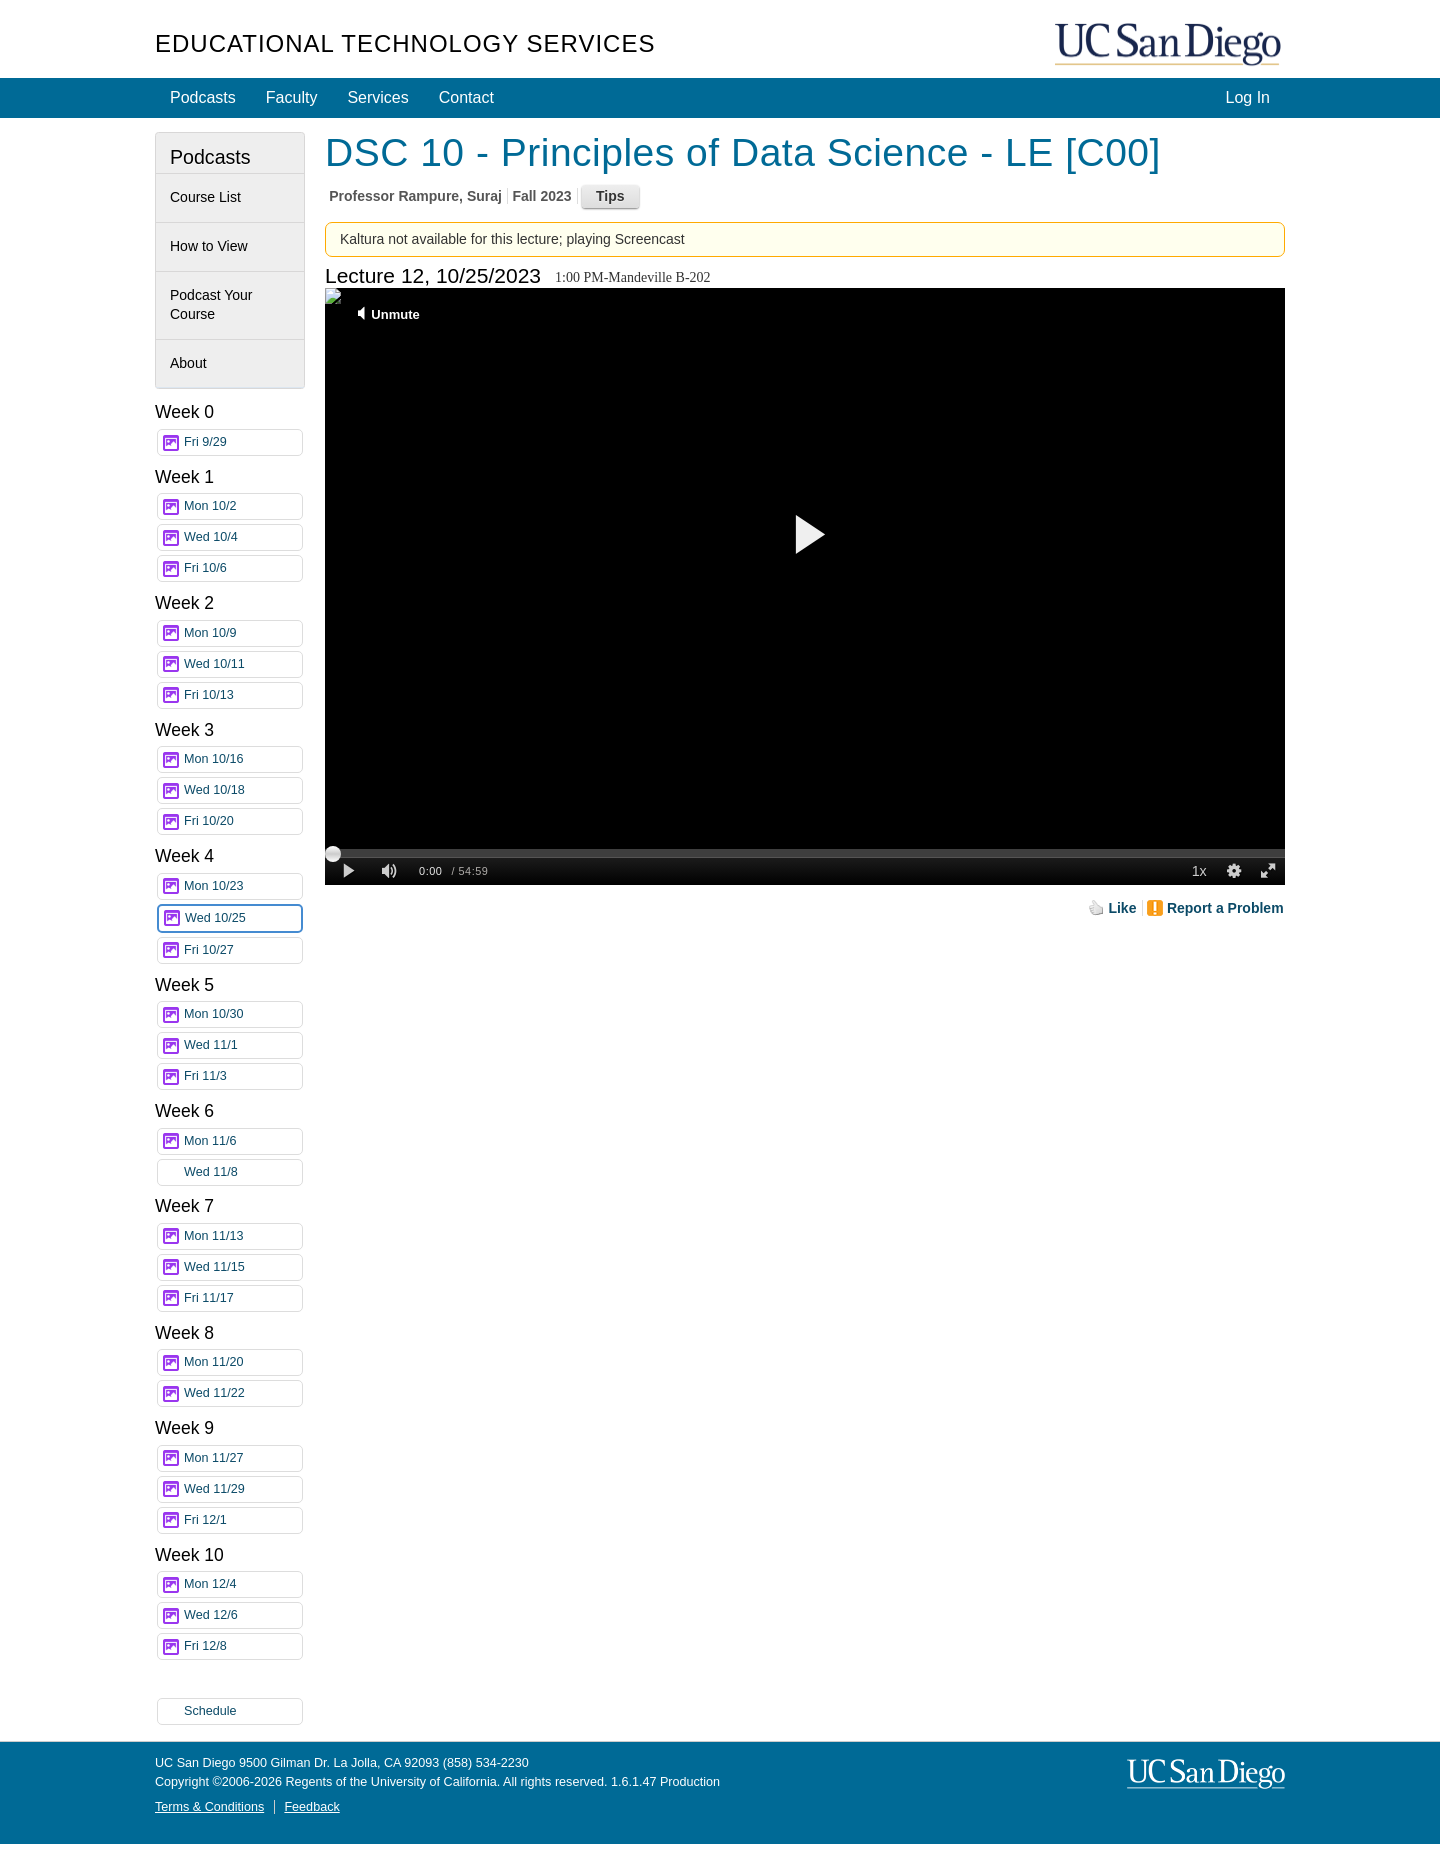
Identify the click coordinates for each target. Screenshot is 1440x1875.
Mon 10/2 (243, 506)
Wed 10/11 (243, 664)
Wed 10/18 (243, 790)
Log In (1248, 97)
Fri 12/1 (243, 1520)
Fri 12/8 (243, 1646)
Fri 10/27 (243, 950)
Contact (466, 97)
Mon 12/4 (243, 1584)
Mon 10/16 (243, 759)
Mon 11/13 (243, 1236)
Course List (205, 197)
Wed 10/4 (243, 537)
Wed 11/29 (243, 1489)
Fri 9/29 (243, 442)
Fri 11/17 (243, 1298)
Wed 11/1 (243, 1045)
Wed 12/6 (243, 1615)
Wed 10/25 (243, 918)
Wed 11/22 (243, 1393)
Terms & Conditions (209, 1807)
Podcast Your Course (211, 305)
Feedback (311, 1807)
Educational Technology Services (405, 43)
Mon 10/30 (243, 1014)
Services (377, 97)
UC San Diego (1170, 45)
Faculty (292, 97)
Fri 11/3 (243, 1076)
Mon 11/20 (243, 1362)
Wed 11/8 (243, 1172)
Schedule (210, 1711)
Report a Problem (1225, 908)
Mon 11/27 (243, 1458)
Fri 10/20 (243, 821)
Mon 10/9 (243, 633)
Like (1122, 908)
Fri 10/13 (243, 695)
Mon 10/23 (243, 886)
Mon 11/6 (243, 1141)
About (188, 363)
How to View (209, 246)
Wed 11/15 (243, 1267)
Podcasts (203, 97)
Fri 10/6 (243, 568)
